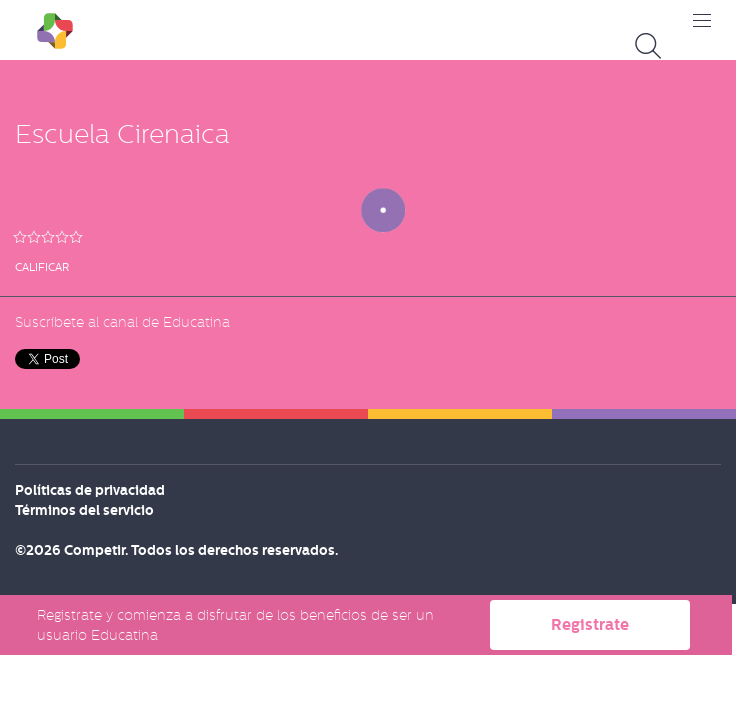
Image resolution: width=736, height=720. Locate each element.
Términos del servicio (84, 510)
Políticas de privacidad (90, 490)
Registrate (590, 624)
